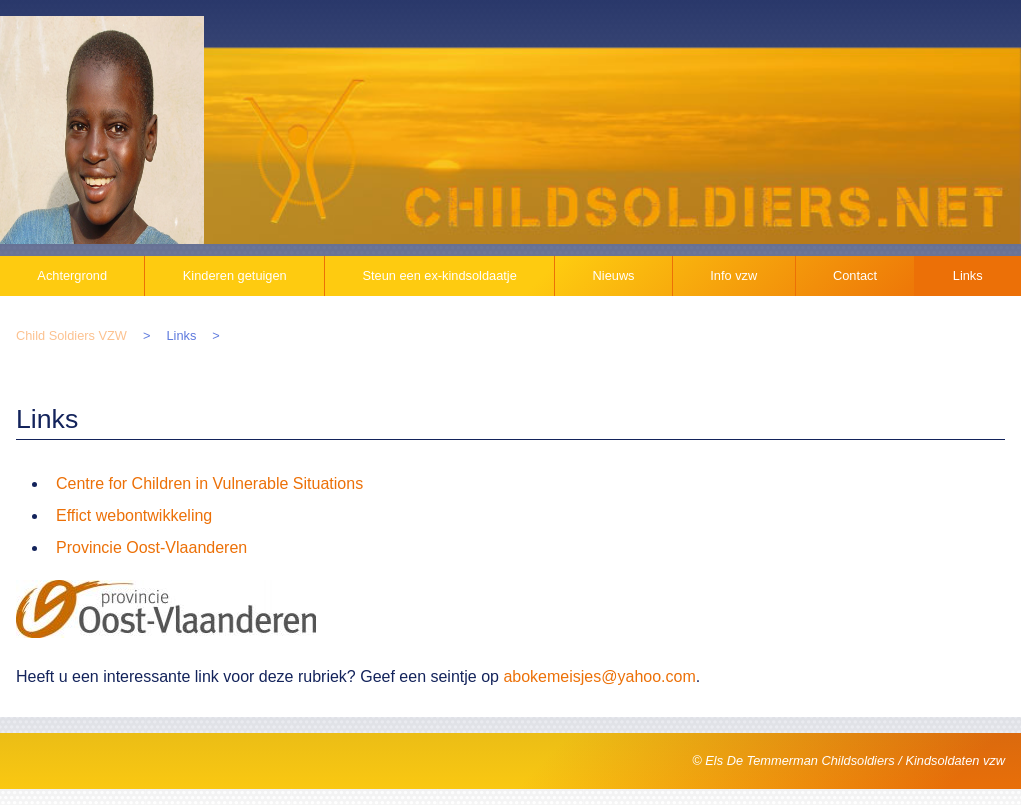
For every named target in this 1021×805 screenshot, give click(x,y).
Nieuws (614, 275)
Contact (855, 275)
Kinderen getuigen (235, 275)
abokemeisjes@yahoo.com (599, 676)
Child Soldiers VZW (71, 335)
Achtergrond (72, 275)
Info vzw (733, 275)
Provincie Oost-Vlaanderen (151, 547)
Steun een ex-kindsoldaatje (439, 275)
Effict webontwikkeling (134, 515)
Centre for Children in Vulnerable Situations (209, 483)
